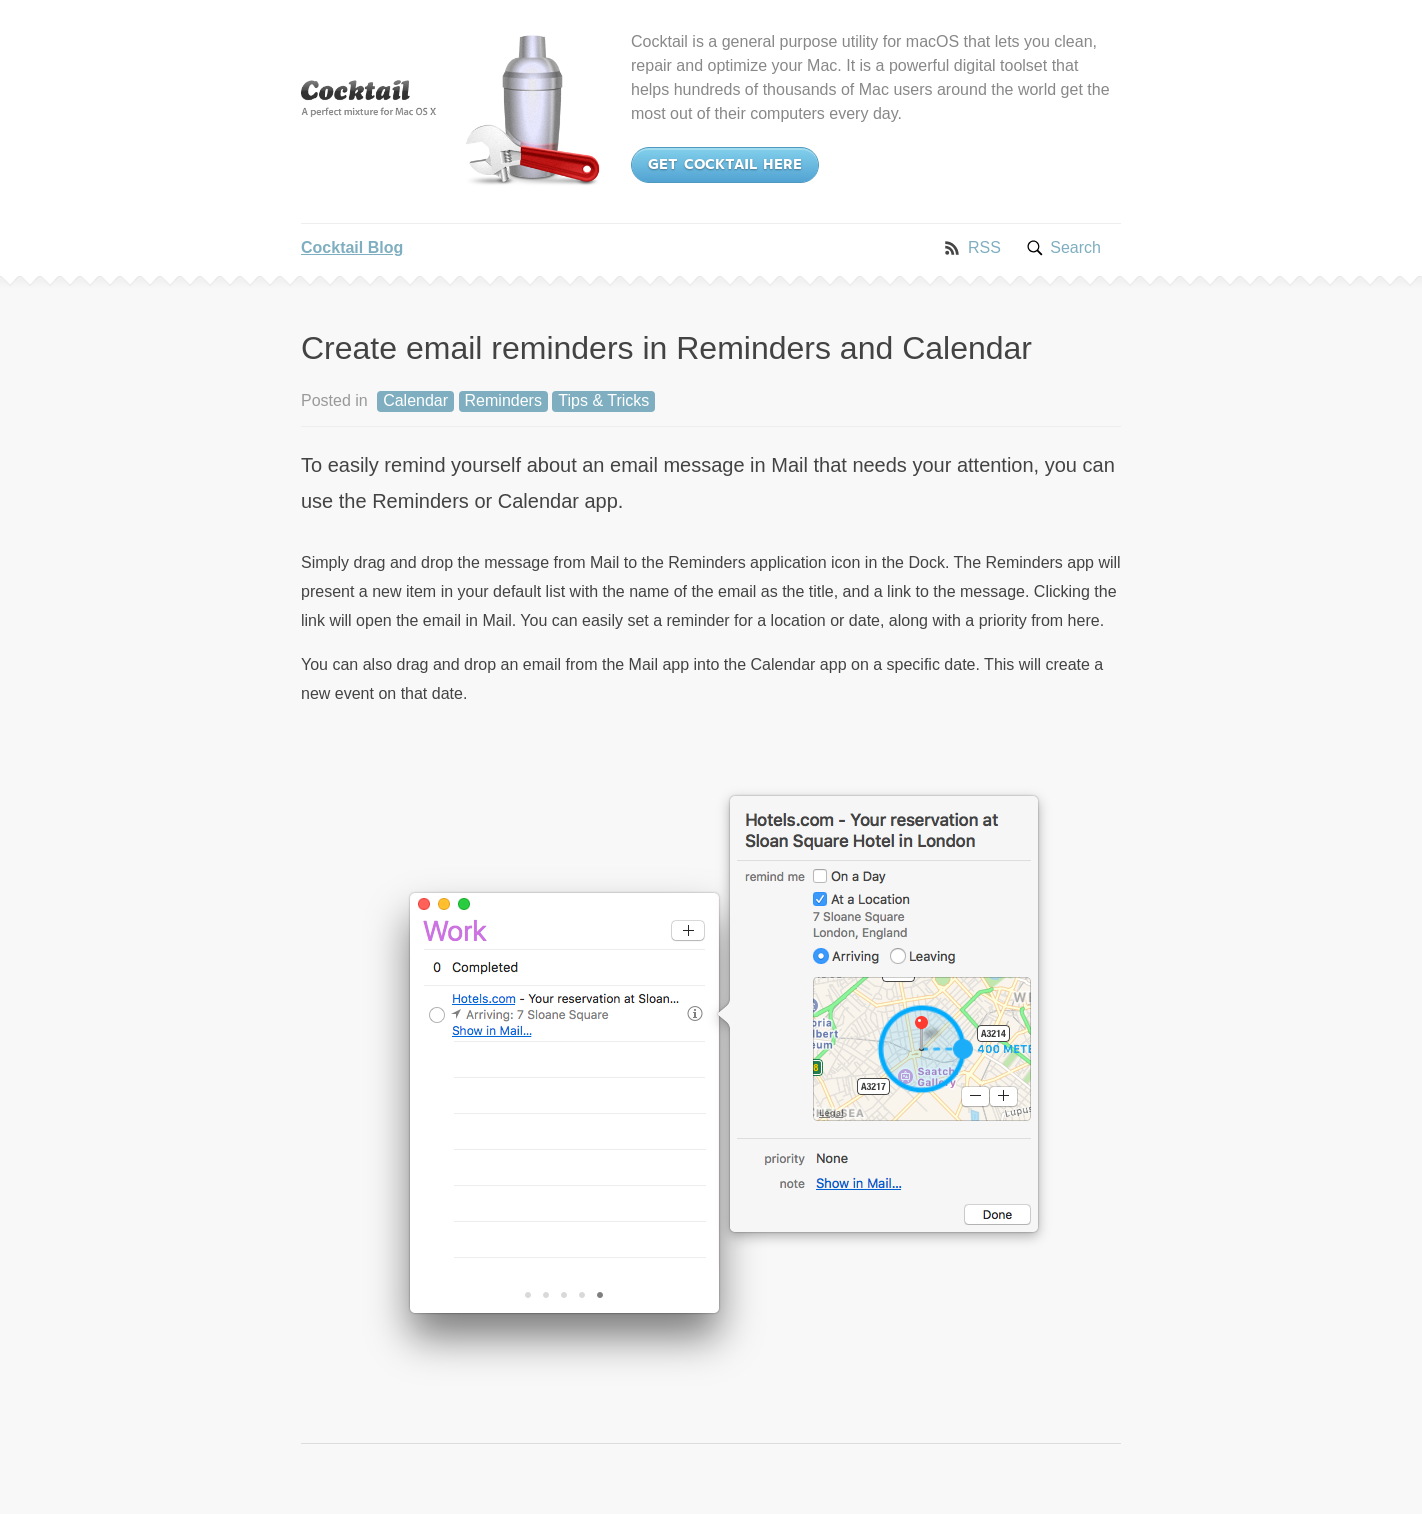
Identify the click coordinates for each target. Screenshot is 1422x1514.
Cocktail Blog (352, 247)
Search (1075, 247)
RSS (984, 247)
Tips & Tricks (603, 400)
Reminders (503, 400)
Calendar (415, 400)
